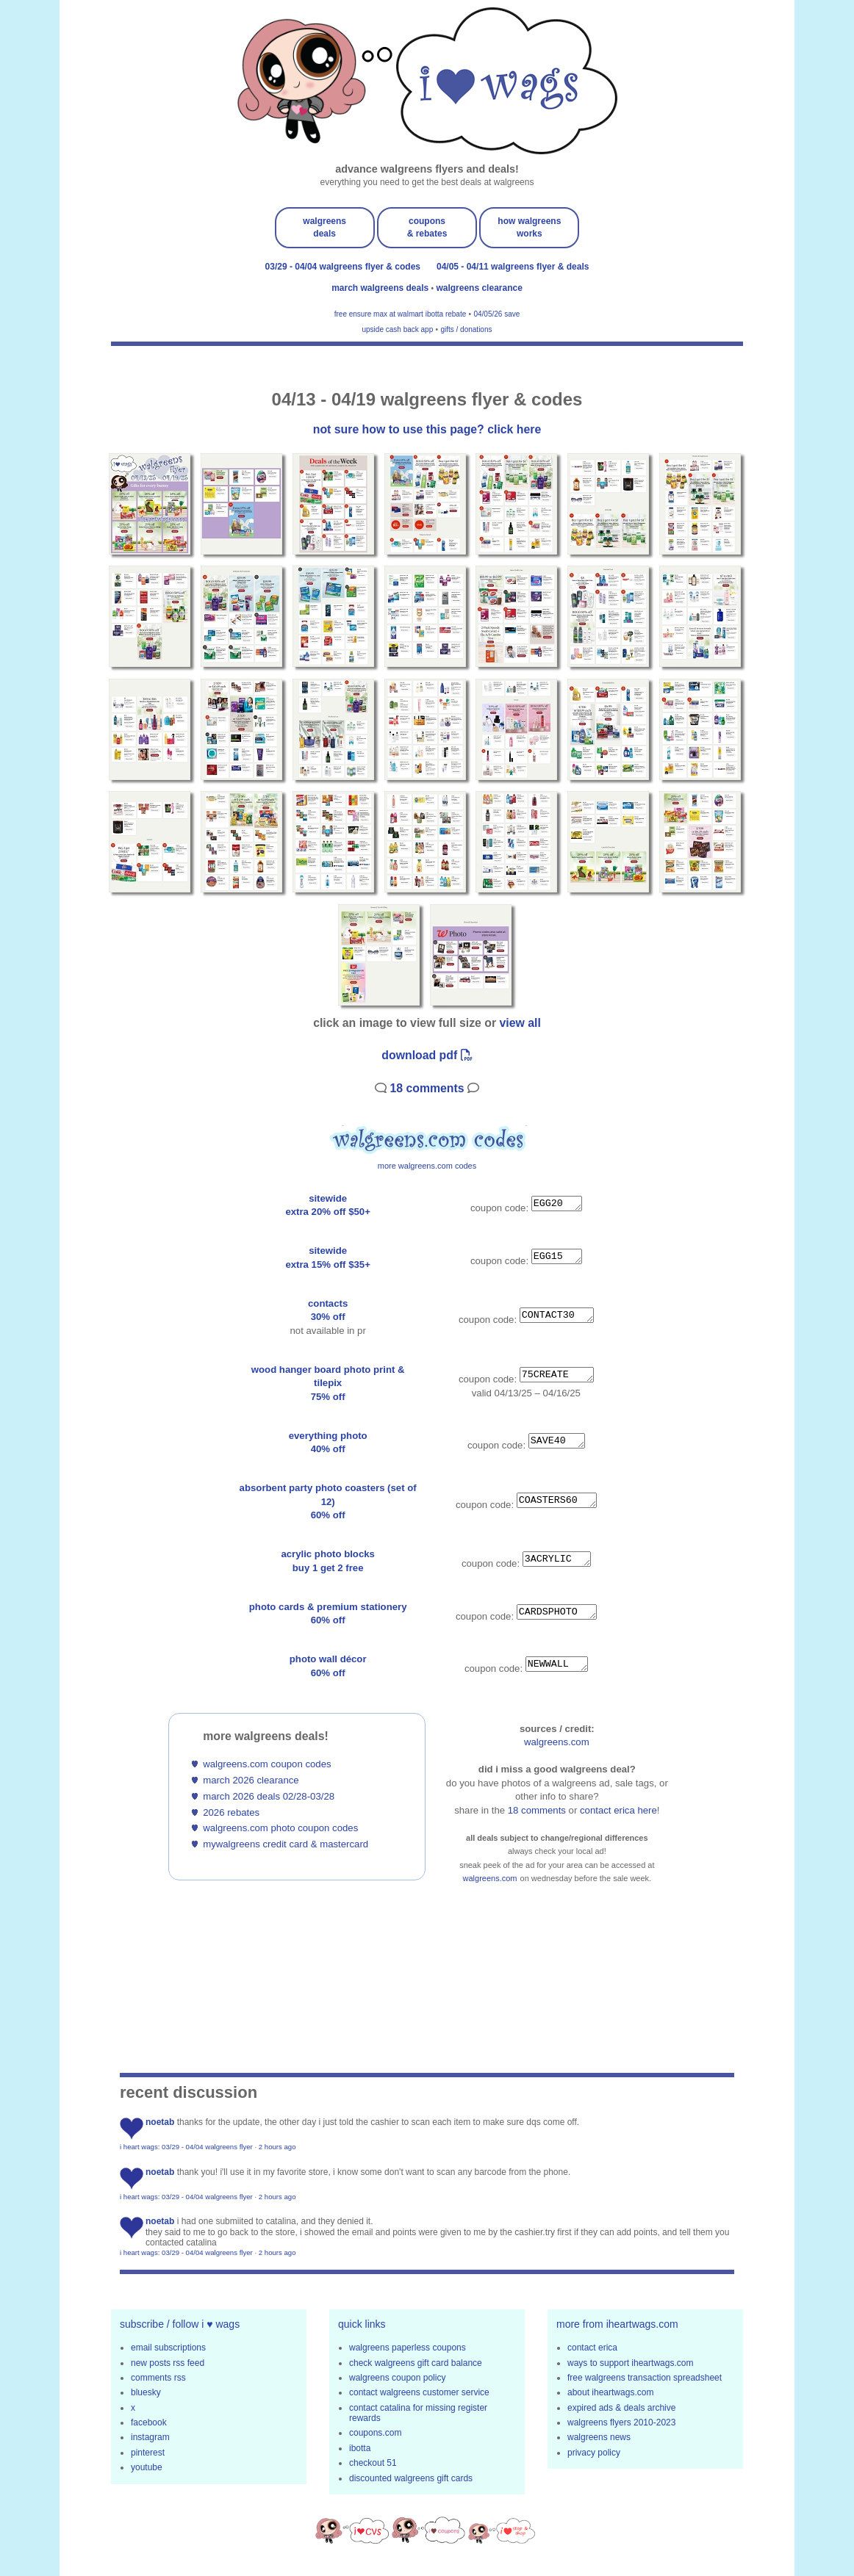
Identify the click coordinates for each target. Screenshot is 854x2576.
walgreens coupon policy (397, 2378)
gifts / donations (466, 329)
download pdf (426, 1055)
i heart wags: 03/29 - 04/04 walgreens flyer (186, 2147)
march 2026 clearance (250, 1780)
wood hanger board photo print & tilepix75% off (328, 1383)
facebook (149, 2422)
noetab (160, 2122)
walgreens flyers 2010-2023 (621, 2422)
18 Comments (427, 1088)
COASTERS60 (556, 1500)
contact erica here (618, 1810)
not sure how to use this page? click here (427, 429)
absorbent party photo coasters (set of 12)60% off (328, 1501)
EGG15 (556, 1256)
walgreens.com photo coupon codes (280, 1827)
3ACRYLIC (556, 1559)
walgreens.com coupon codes (267, 1763)
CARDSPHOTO (556, 1611)
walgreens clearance (479, 288)
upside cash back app (398, 329)
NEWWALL (557, 1664)
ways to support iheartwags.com (630, 2363)
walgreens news (599, 2437)
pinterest (148, 2452)
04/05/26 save (496, 314)
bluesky (146, 2392)
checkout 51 (373, 2463)
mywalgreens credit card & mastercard (285, 1844)
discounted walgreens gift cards (411, 2478)
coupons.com (375, 2433)
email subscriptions (168, 2347)
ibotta (359, 2448)
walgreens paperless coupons (407, 2347)
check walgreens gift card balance (415, 2363)
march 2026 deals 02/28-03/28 (268, 1796)
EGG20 (556, 1204)
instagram (150, 2437)
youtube (146, 2467)
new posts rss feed (167, 2363)
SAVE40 (556, 1440)
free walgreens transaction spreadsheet (644, 2378)
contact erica (592, 2347)
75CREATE (557, 1375)
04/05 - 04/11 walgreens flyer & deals (513, 266)
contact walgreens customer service (419, 2392)
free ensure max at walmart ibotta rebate (400, 314)
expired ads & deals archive (621, 2408)
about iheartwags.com (610, 2392)
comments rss (158, 2378)
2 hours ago (277, 2147)
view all (520, 1023)
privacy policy (593, 2452)
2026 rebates (231, 1812)
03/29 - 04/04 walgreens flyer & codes (342, 266)
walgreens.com (556, 1741)
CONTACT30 (557, 1315)
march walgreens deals (381, 288)
